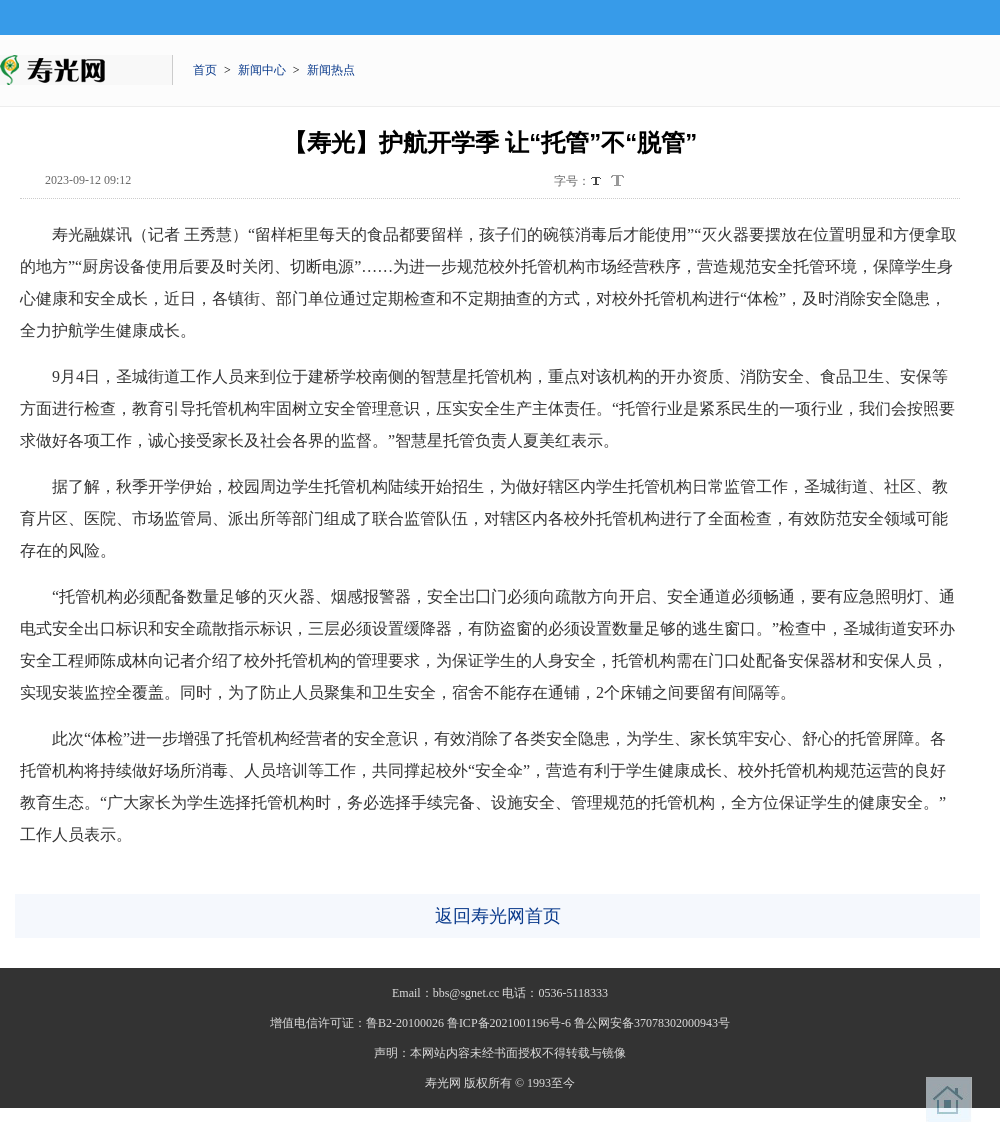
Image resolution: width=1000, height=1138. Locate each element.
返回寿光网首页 (498, 916)
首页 (205, 70)
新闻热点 (331, 70)
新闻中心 (262, 70)
